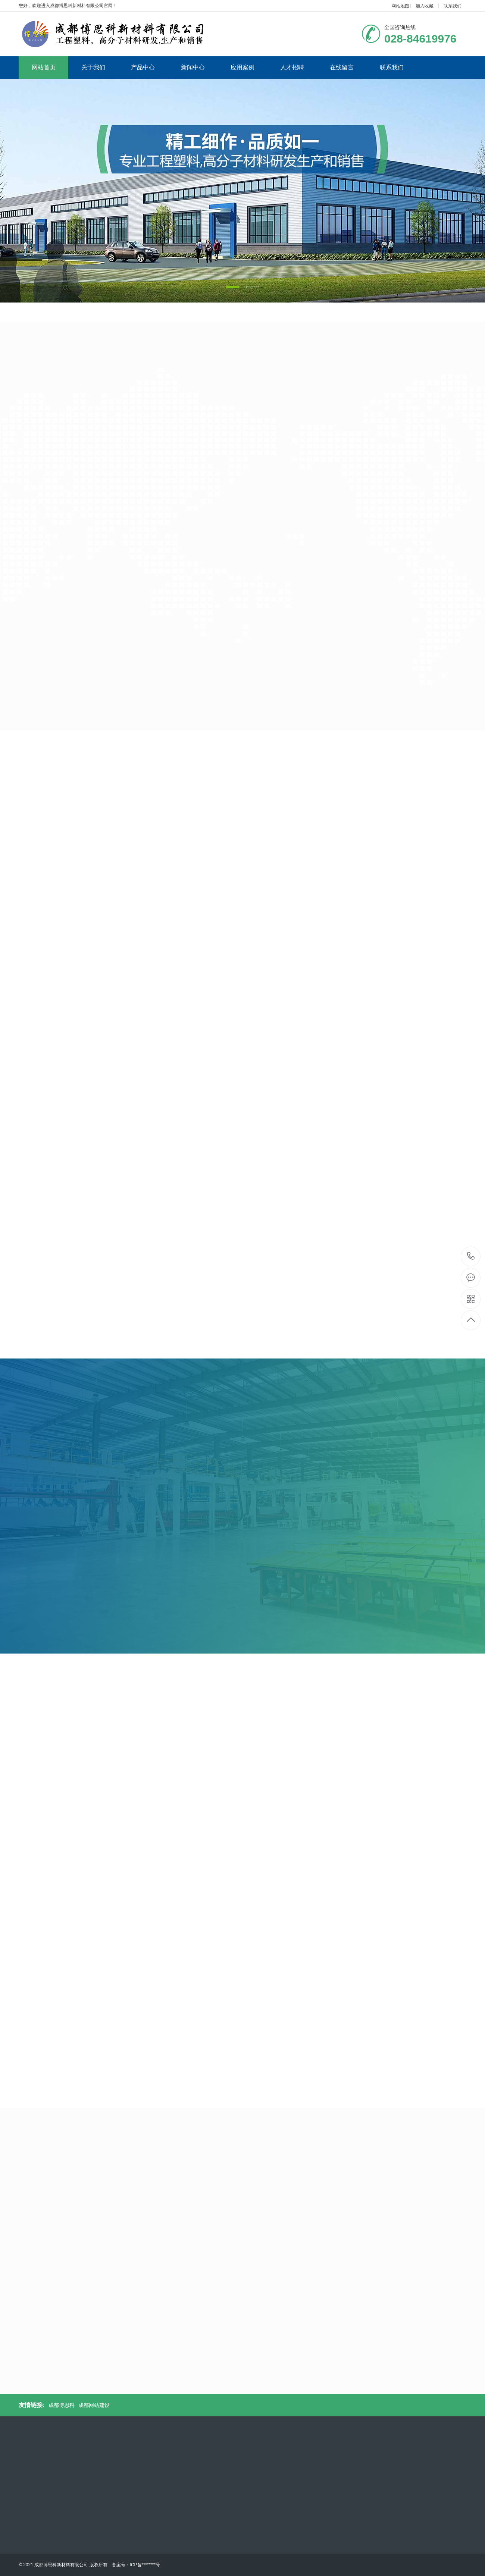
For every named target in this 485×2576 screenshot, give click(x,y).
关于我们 (93, 67)
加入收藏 (425, 6)
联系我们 (452, 6)
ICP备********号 (145, 2564)
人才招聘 (292, 67)
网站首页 (44, 67)
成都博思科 (61, 2405)
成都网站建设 (94, 2405)
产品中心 (143, 67)
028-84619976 (471, 1256)
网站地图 (400, 6)
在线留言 (342, 67)
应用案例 (242, 67)
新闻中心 (193, 67)
